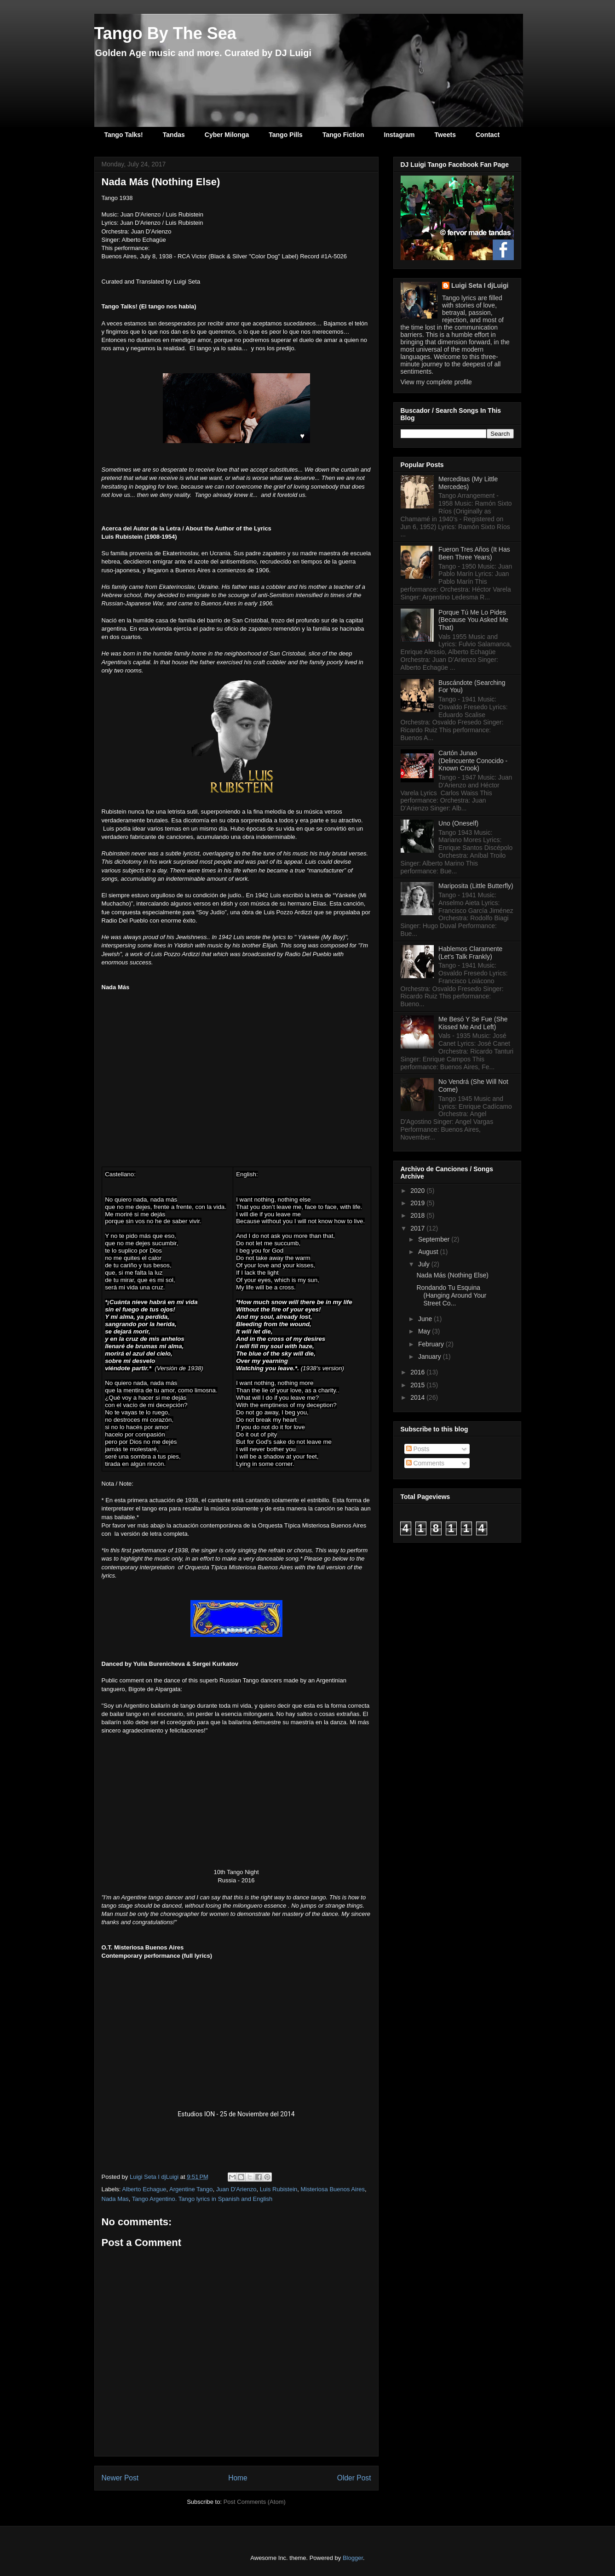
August (429, 1251)
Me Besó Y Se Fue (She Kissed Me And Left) (472, 1023)
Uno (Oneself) (458, 823)
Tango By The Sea (165, 33)
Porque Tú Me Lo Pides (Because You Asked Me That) (473, 620)
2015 (418, 1385)
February (432, 1344)
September (434, 1239)
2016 (418, 1372)
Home (237, 2478)
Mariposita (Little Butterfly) (475, 885)
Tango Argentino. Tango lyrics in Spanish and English (202, 2198)
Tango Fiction (343, 134)
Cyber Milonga (227, 134)
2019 (418, 1203)
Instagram (399, 134)
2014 (418, 1397)
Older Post (354, 2478)
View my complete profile (436, 382)
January (430, 1356)
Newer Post (120, 2478)
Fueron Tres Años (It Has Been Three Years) (474, 553)
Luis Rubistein (279, 2189)
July (424, 1264)
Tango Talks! (123, 134)
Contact (488, 134)
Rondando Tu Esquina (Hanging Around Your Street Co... (451, 1295)
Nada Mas (115, 2198)
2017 (418, 1228)
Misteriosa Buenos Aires (333, 2189)
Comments (425, 1463)
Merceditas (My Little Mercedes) (468, 482)
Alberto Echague (144, 2189)
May (425, 1331)
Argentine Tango (191, 2189)
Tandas (174, 134)
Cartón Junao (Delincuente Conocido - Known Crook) (472, 760)
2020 (418, 1190)
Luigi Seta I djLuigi (479, 285)
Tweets (445, 134)
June (426, 1318)
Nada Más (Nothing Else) (452, 1275)
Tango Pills (286, 134)
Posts (418, 1449)
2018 (418, 1215)
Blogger (353, 2557)
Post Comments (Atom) (255, 2501)
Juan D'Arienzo (236, 2189)
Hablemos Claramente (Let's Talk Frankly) (470, 952)
